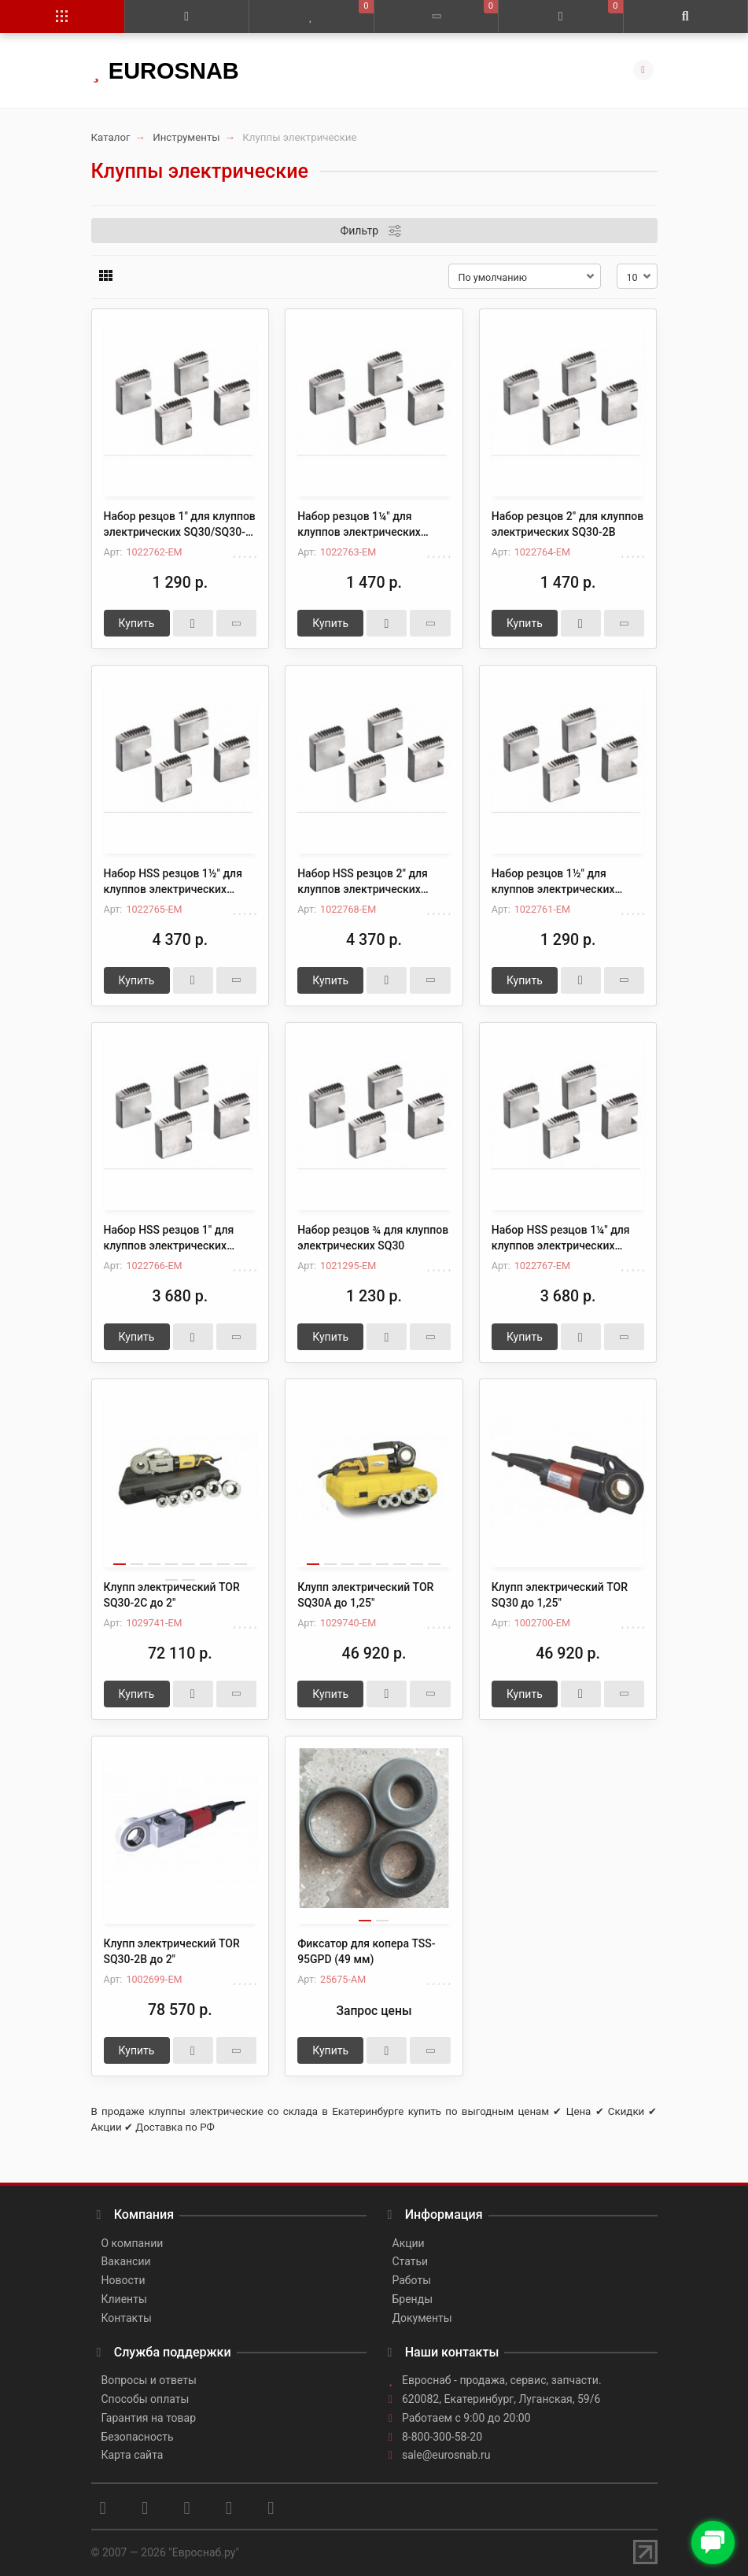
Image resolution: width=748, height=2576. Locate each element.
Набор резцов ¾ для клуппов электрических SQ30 (372, 1237)
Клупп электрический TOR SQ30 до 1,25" (560, 1595)
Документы (422, 2318)
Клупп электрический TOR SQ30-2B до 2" (172, 1951)
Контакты (126, 2318)
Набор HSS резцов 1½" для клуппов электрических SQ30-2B (173, 882)
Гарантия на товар (149, 2418)
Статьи (410, 2261)
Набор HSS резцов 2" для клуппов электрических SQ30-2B (362, 882)
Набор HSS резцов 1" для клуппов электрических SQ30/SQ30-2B (169, 1238)
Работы (412, 2280)
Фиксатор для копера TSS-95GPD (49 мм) (366, 1951)
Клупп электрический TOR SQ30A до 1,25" (365, 1595)
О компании (132, 2243)
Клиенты (124, 2299)
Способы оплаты (145, 2399)
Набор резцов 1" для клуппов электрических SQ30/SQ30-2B (180, 525)
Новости (123, 2280)
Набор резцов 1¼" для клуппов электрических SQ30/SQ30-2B (359, 525)
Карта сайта (132, 2455)
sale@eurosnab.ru (446, 2455)
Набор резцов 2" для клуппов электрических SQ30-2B (567, 524)
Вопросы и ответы (149, 2380)
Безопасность (137, 2436)
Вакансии (126, 2261)
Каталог (111, 137)
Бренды (412, 2299)
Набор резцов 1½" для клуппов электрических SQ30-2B (553, 882)
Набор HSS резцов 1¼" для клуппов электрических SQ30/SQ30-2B (561, 1238)
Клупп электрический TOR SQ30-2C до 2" (172, 1595)
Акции (408, 2243)
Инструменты (186, 137)
